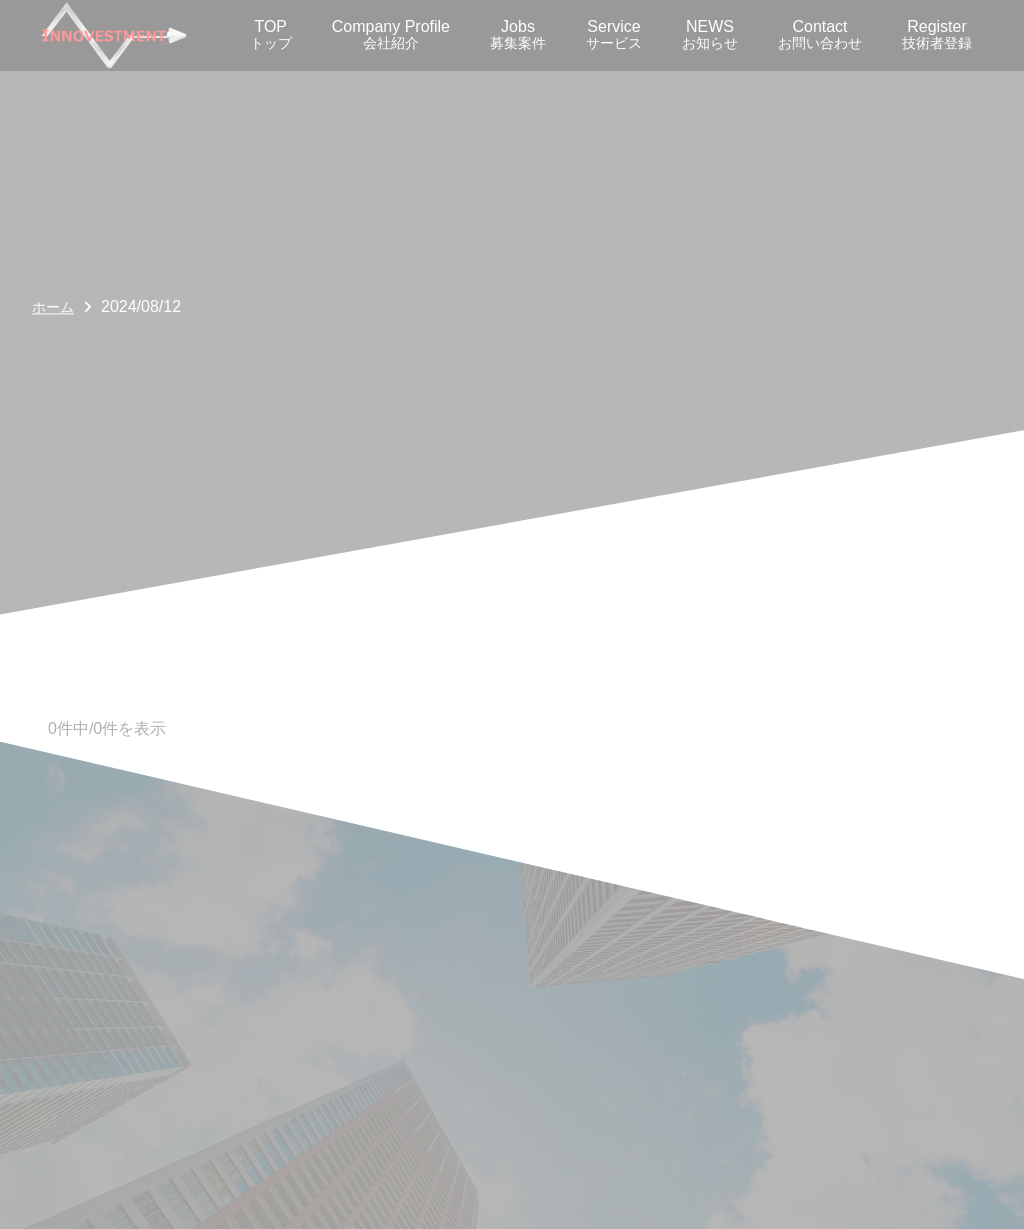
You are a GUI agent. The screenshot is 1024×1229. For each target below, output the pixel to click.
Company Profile (391, 34)
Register (937, 34)
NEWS (710, 34)
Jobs (518, 34)
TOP (271, 34)
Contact (820, 34)
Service (614, 34)
